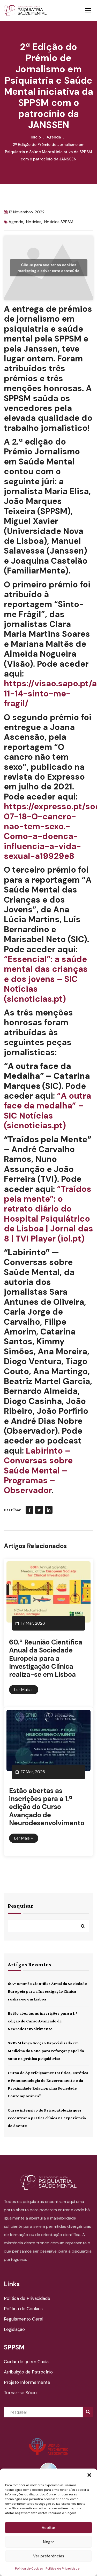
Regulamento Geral (23, 2319)
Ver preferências (48, 2556)
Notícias (33, 221)
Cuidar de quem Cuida (26, 2361)
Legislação (14, 2329)
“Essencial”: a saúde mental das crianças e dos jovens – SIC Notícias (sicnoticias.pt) (46, 979)
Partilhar (12, 1510)
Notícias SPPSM (58, 221)
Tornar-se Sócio (20, 2392)
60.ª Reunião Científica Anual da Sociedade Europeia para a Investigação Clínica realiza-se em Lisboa (45, 1658)
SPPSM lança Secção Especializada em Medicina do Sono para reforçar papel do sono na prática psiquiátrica (46, 2051)
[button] (89, 2475)
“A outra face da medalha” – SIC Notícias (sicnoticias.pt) (47, 1110)
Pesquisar (20, 1906)
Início (36, 137)
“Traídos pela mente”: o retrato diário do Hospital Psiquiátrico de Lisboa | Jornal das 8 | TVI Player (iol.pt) (48, 1214)
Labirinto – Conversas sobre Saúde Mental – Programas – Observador (38, 1470)
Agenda (54, 137)
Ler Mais (23, 1689)
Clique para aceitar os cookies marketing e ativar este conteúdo (48, 267)
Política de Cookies (29, 2568)
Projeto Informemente (27, 2382)
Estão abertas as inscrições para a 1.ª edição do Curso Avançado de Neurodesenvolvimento (46, 1806)
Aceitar (48, 2527)
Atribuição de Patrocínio (28, 2372)
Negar (48, 2541)
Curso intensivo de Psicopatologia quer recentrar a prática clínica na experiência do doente (47, 2118)
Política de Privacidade (62, 2568)
